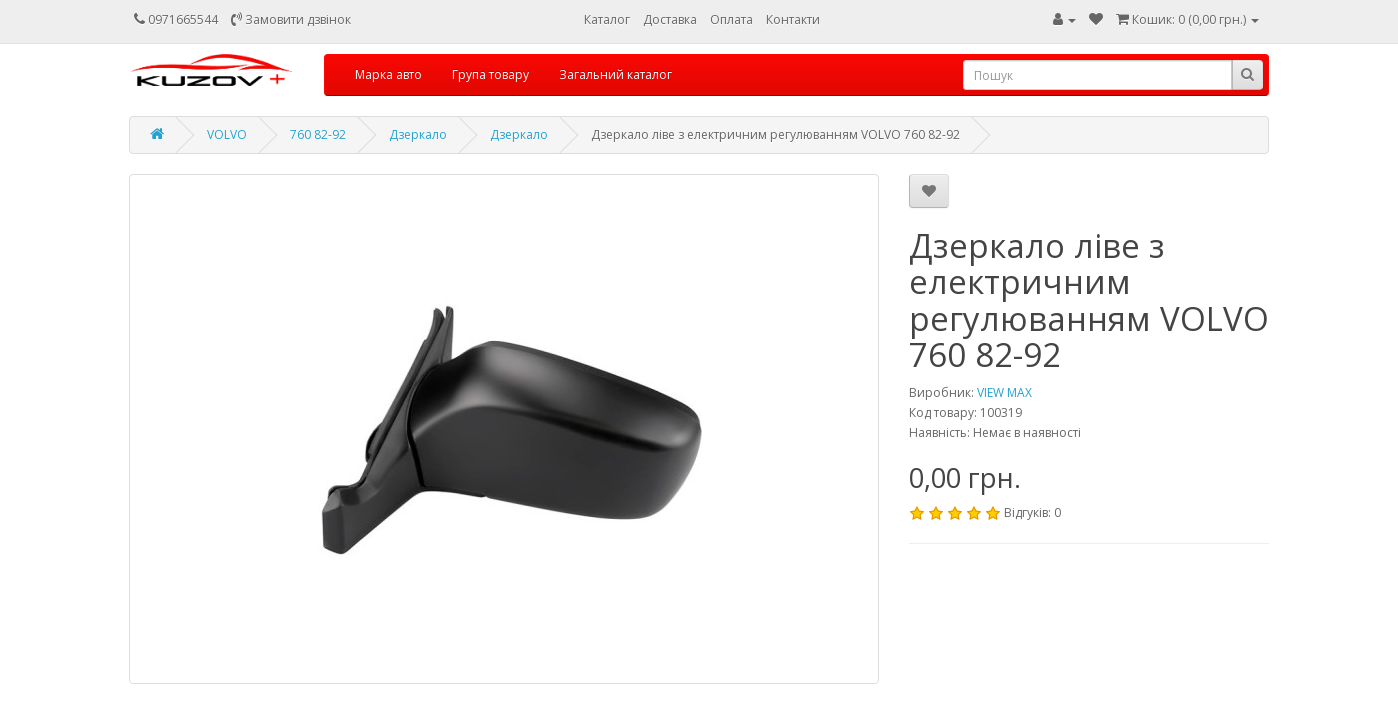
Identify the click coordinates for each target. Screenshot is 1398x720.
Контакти (793, 19)
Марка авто (388, 74)
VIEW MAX (1004, 392)
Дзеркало (418, 134)
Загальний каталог (615, 74)
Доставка (670, 19)
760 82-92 (318, 134)
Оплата (731, 19)
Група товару (490, 74)
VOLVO (227, 134)
